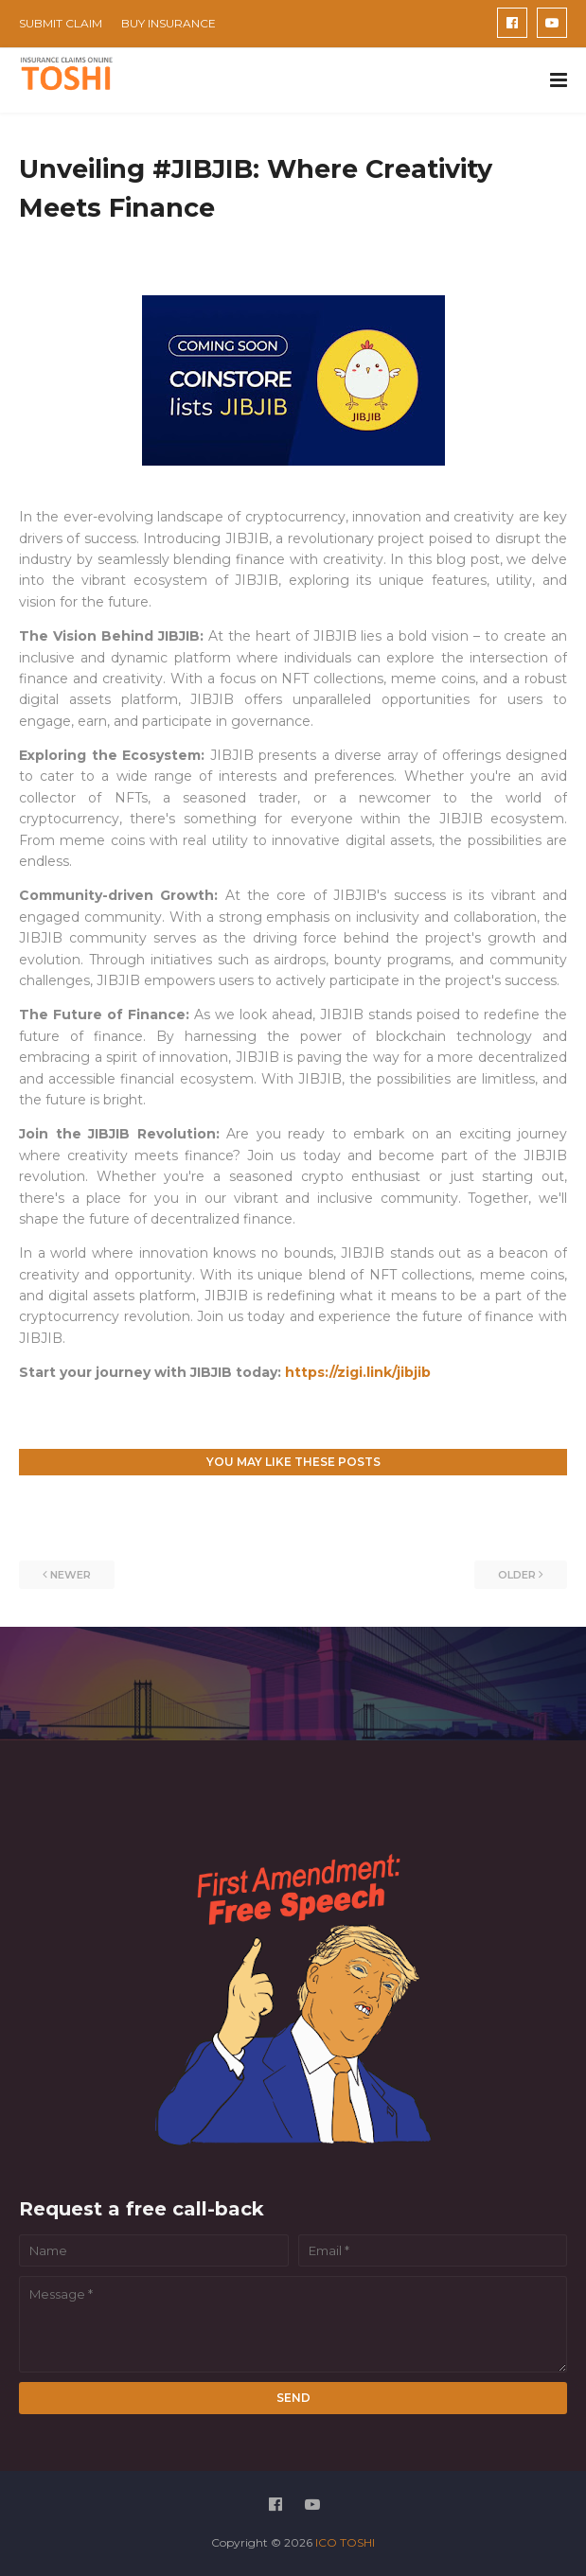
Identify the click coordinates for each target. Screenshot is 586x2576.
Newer (70, 1574)
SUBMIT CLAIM (60, 23)
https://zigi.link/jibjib (358, 1372)
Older (517, 1574)
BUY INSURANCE (168, 23)
